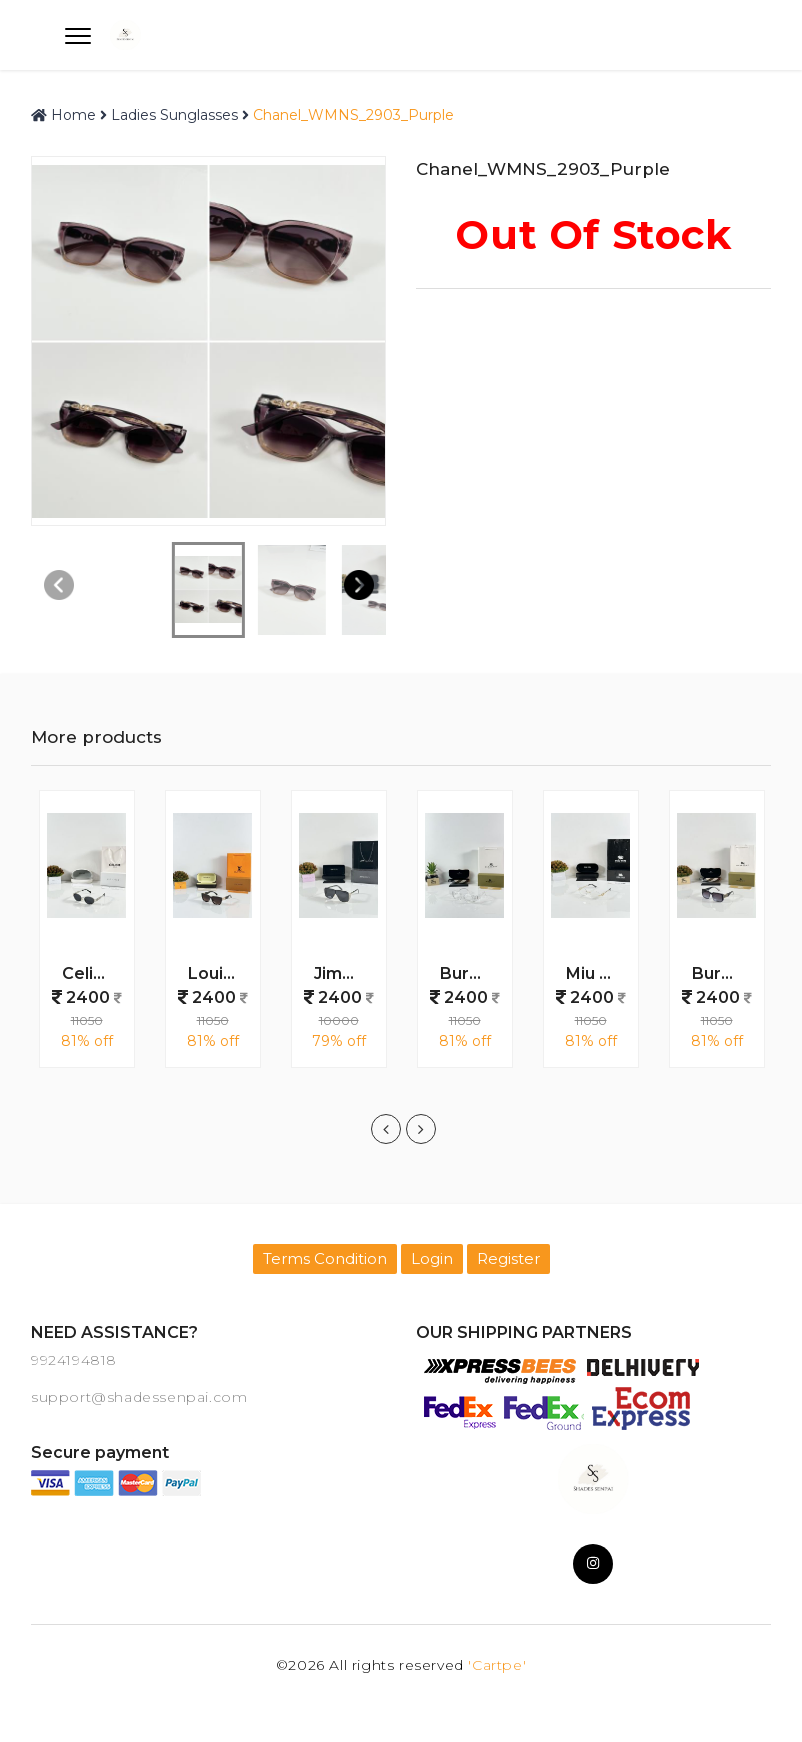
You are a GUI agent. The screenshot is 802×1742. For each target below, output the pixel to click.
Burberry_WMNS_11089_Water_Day (472, 973)
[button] (358, 585)
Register (508, 1258)
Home (63, 115)
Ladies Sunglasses (174, 115)
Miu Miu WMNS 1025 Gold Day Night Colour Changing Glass (598, 973)
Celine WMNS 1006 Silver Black (94, 973)
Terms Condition (325, 1258)
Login (432, 1258)
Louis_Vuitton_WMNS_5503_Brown (220, 973)
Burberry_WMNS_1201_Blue (724, 973)
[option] (87, 939)
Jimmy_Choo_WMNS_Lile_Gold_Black (346, 973)
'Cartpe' (497, 1665)
